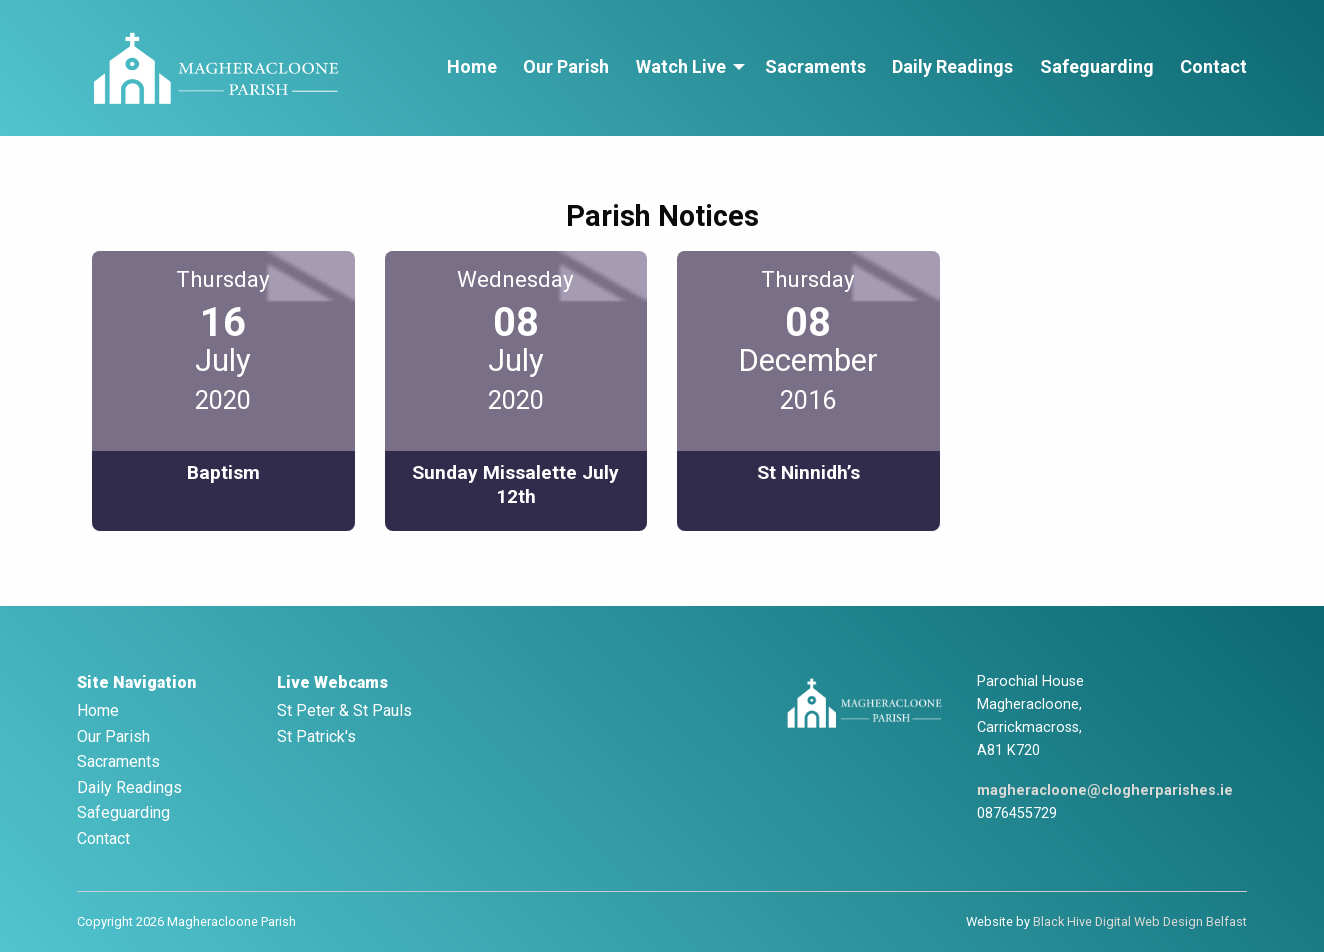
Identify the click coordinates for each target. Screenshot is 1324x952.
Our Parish (566, 66)
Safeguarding (1097, 66)
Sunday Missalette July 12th (515, 484)
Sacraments (815, 66)
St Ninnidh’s (808, 472)
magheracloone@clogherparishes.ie (1105, 790)
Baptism (223, 472)
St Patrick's (316, 736)
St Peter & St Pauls (344, 710)
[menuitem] (472, 67)
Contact (1213, 66)
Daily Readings (952, 66)
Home (472, 66)
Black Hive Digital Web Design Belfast (1140, 921)
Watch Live (681, 66)
